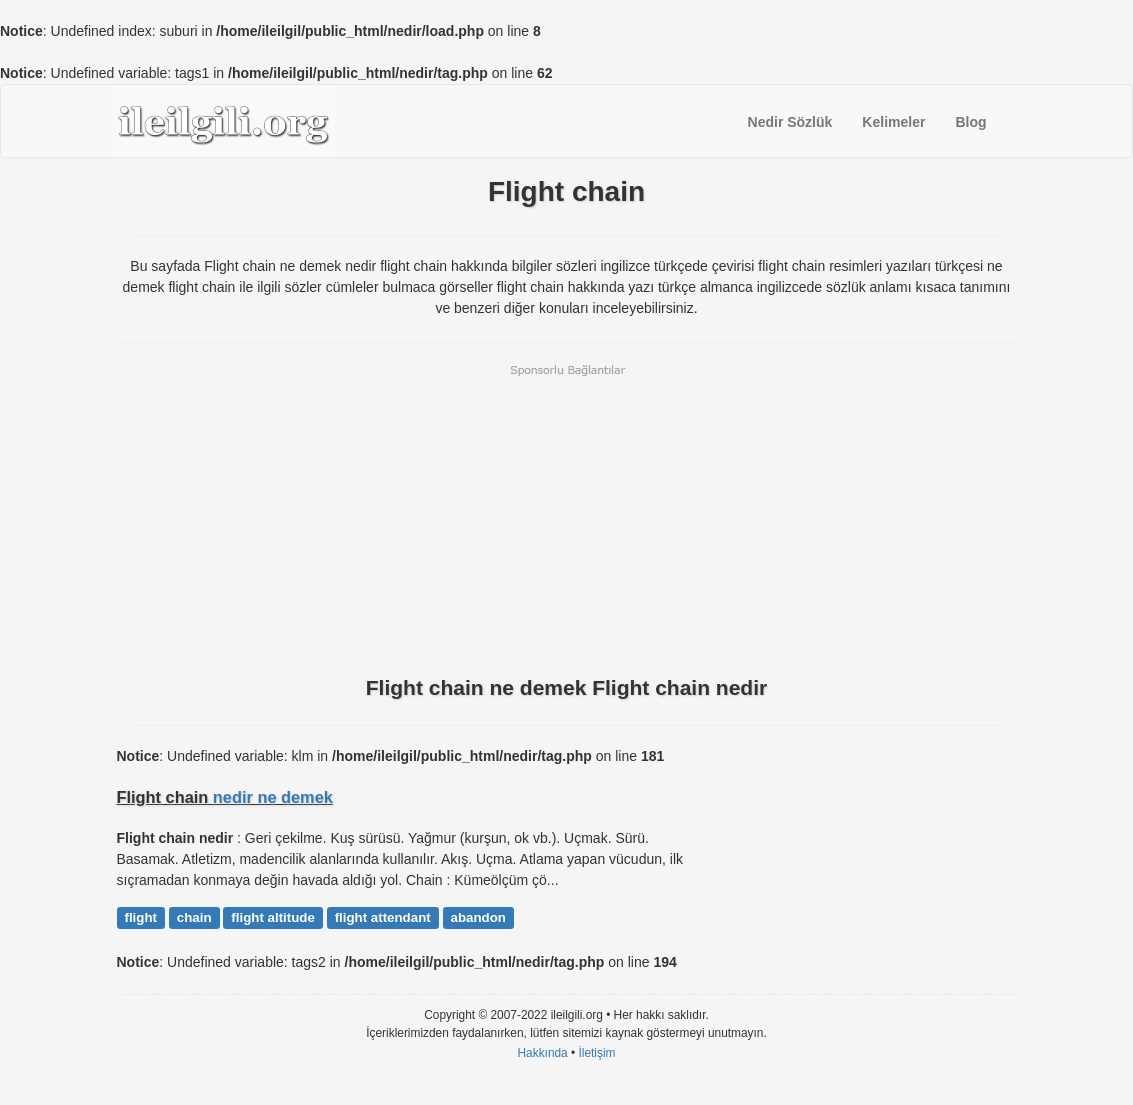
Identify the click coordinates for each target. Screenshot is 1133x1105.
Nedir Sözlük (790, 122)
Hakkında (542, 1053)
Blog (970, 122)
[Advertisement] (567, 518)
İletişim (597, 1053)
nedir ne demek (273, 797)
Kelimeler (893, 122)
